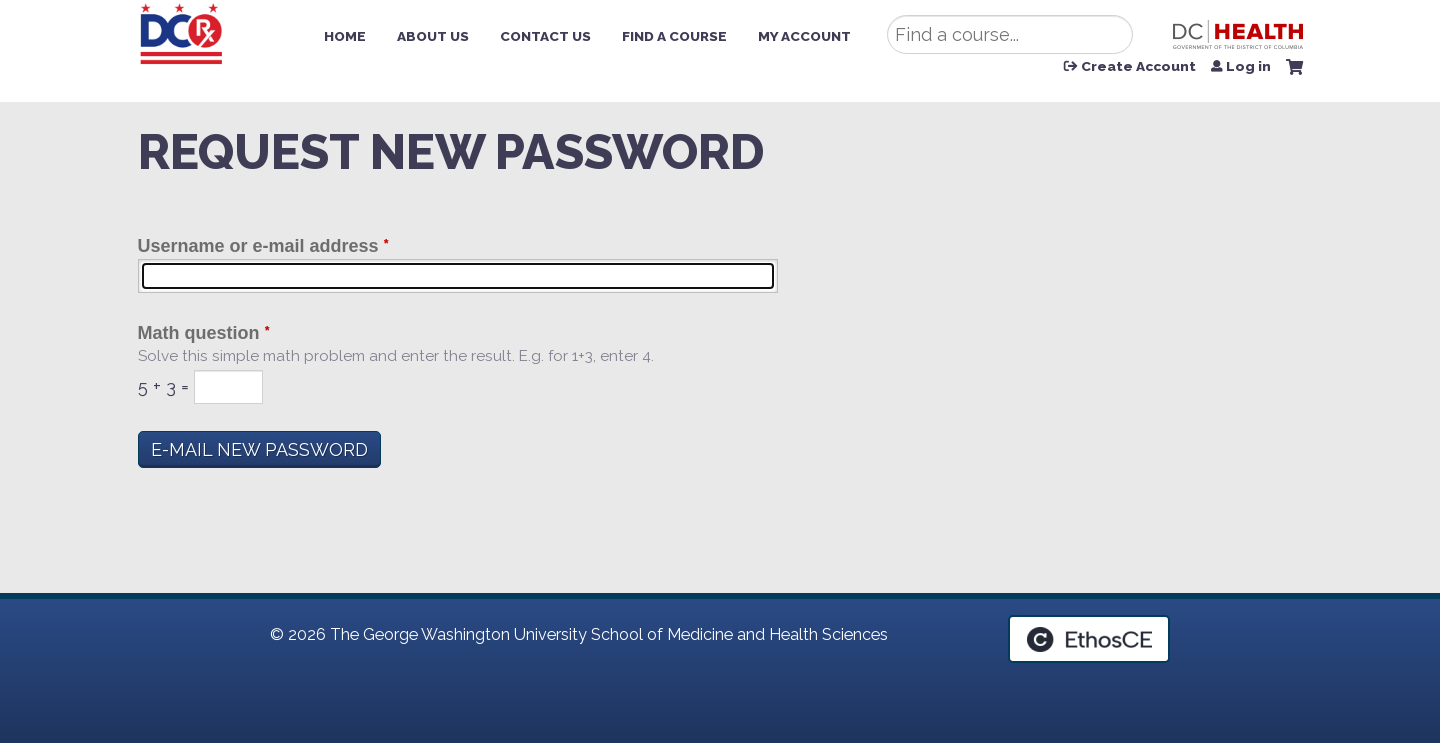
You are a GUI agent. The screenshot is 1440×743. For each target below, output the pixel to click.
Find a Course (674, 36)
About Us (433, 36)
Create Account (1138, 67)
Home (345, 36)
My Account (804, 36)
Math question (199, 333)
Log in (1248, 67)
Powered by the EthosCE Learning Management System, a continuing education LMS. (1089, 639)
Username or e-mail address (258, 246)
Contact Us (545, 36)
